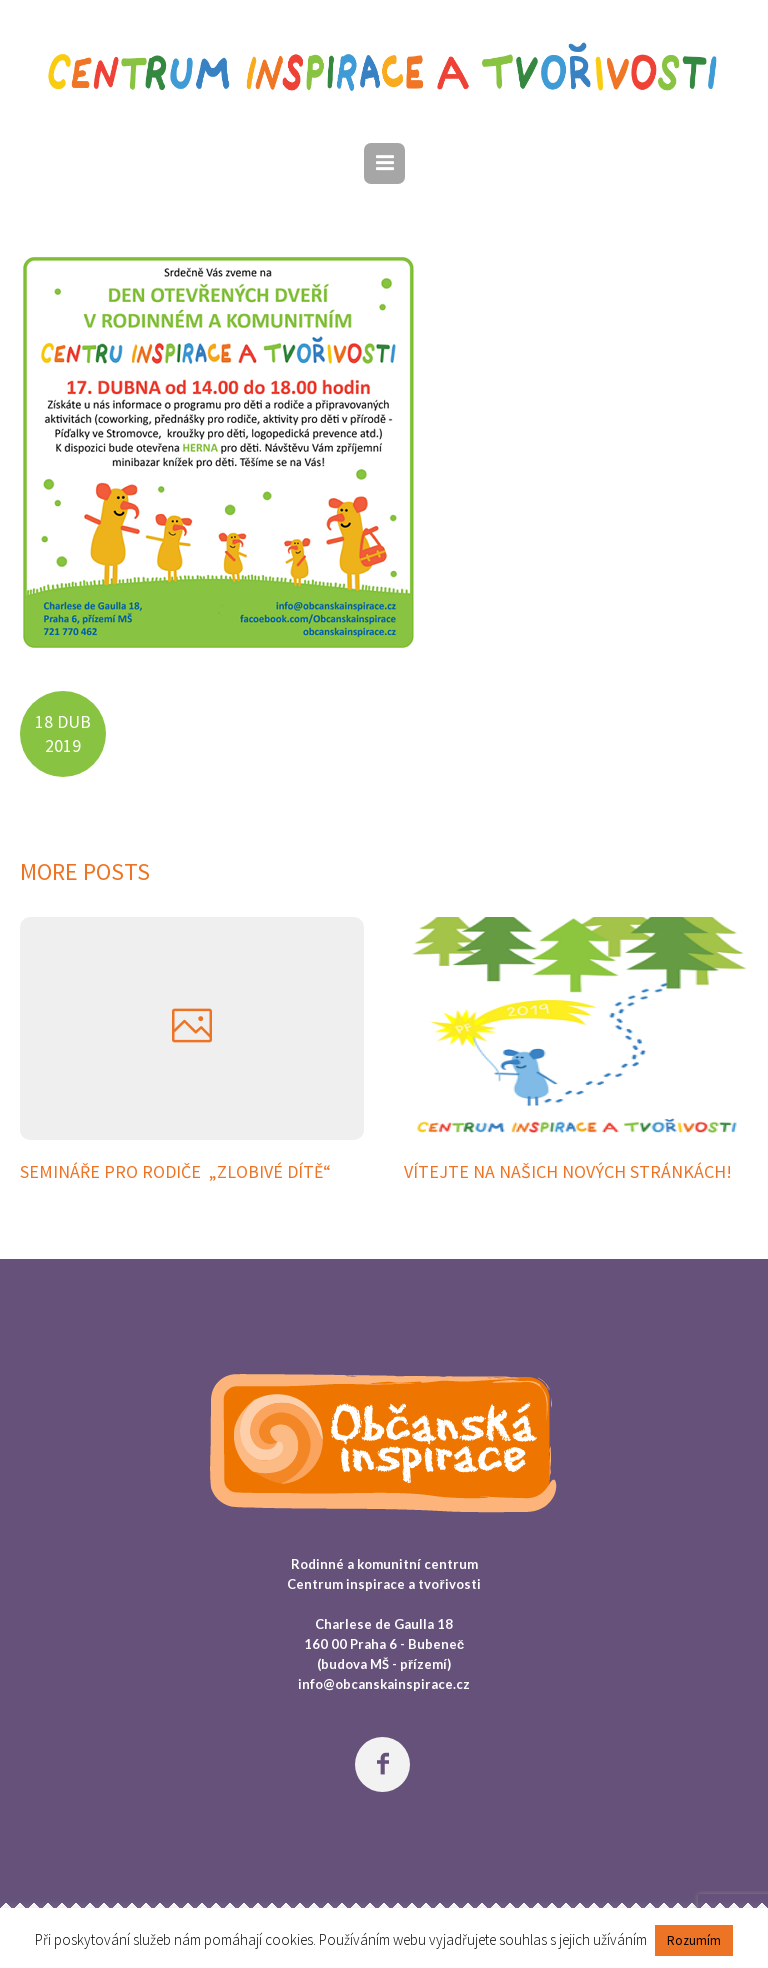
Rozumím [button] (694, 1940)
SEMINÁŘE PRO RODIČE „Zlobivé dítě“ (175, 1171)
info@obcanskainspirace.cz (384, 1684)
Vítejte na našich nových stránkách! (568, 1171)
